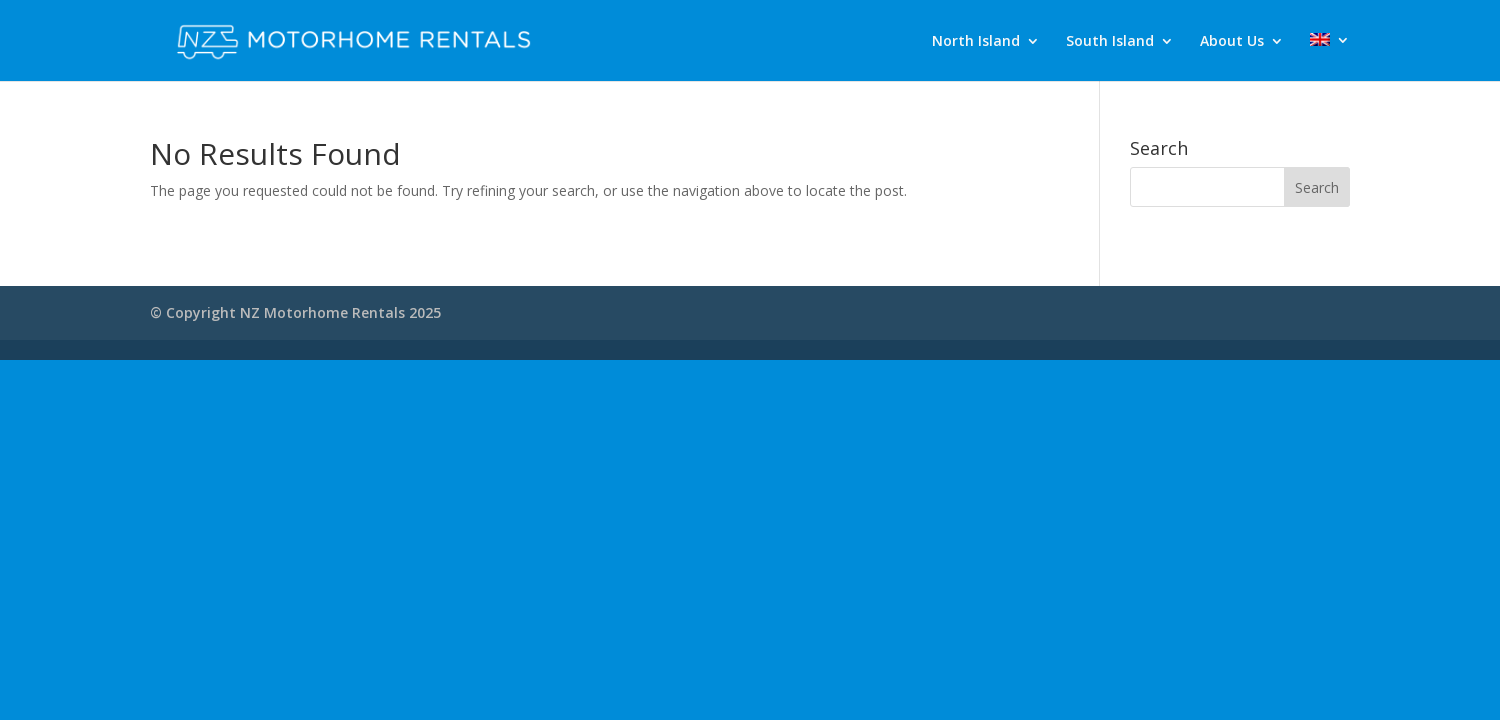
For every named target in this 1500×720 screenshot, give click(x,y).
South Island (1110, 42)
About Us (1232, 42)
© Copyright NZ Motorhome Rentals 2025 (295, 312)
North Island (976, 42)
